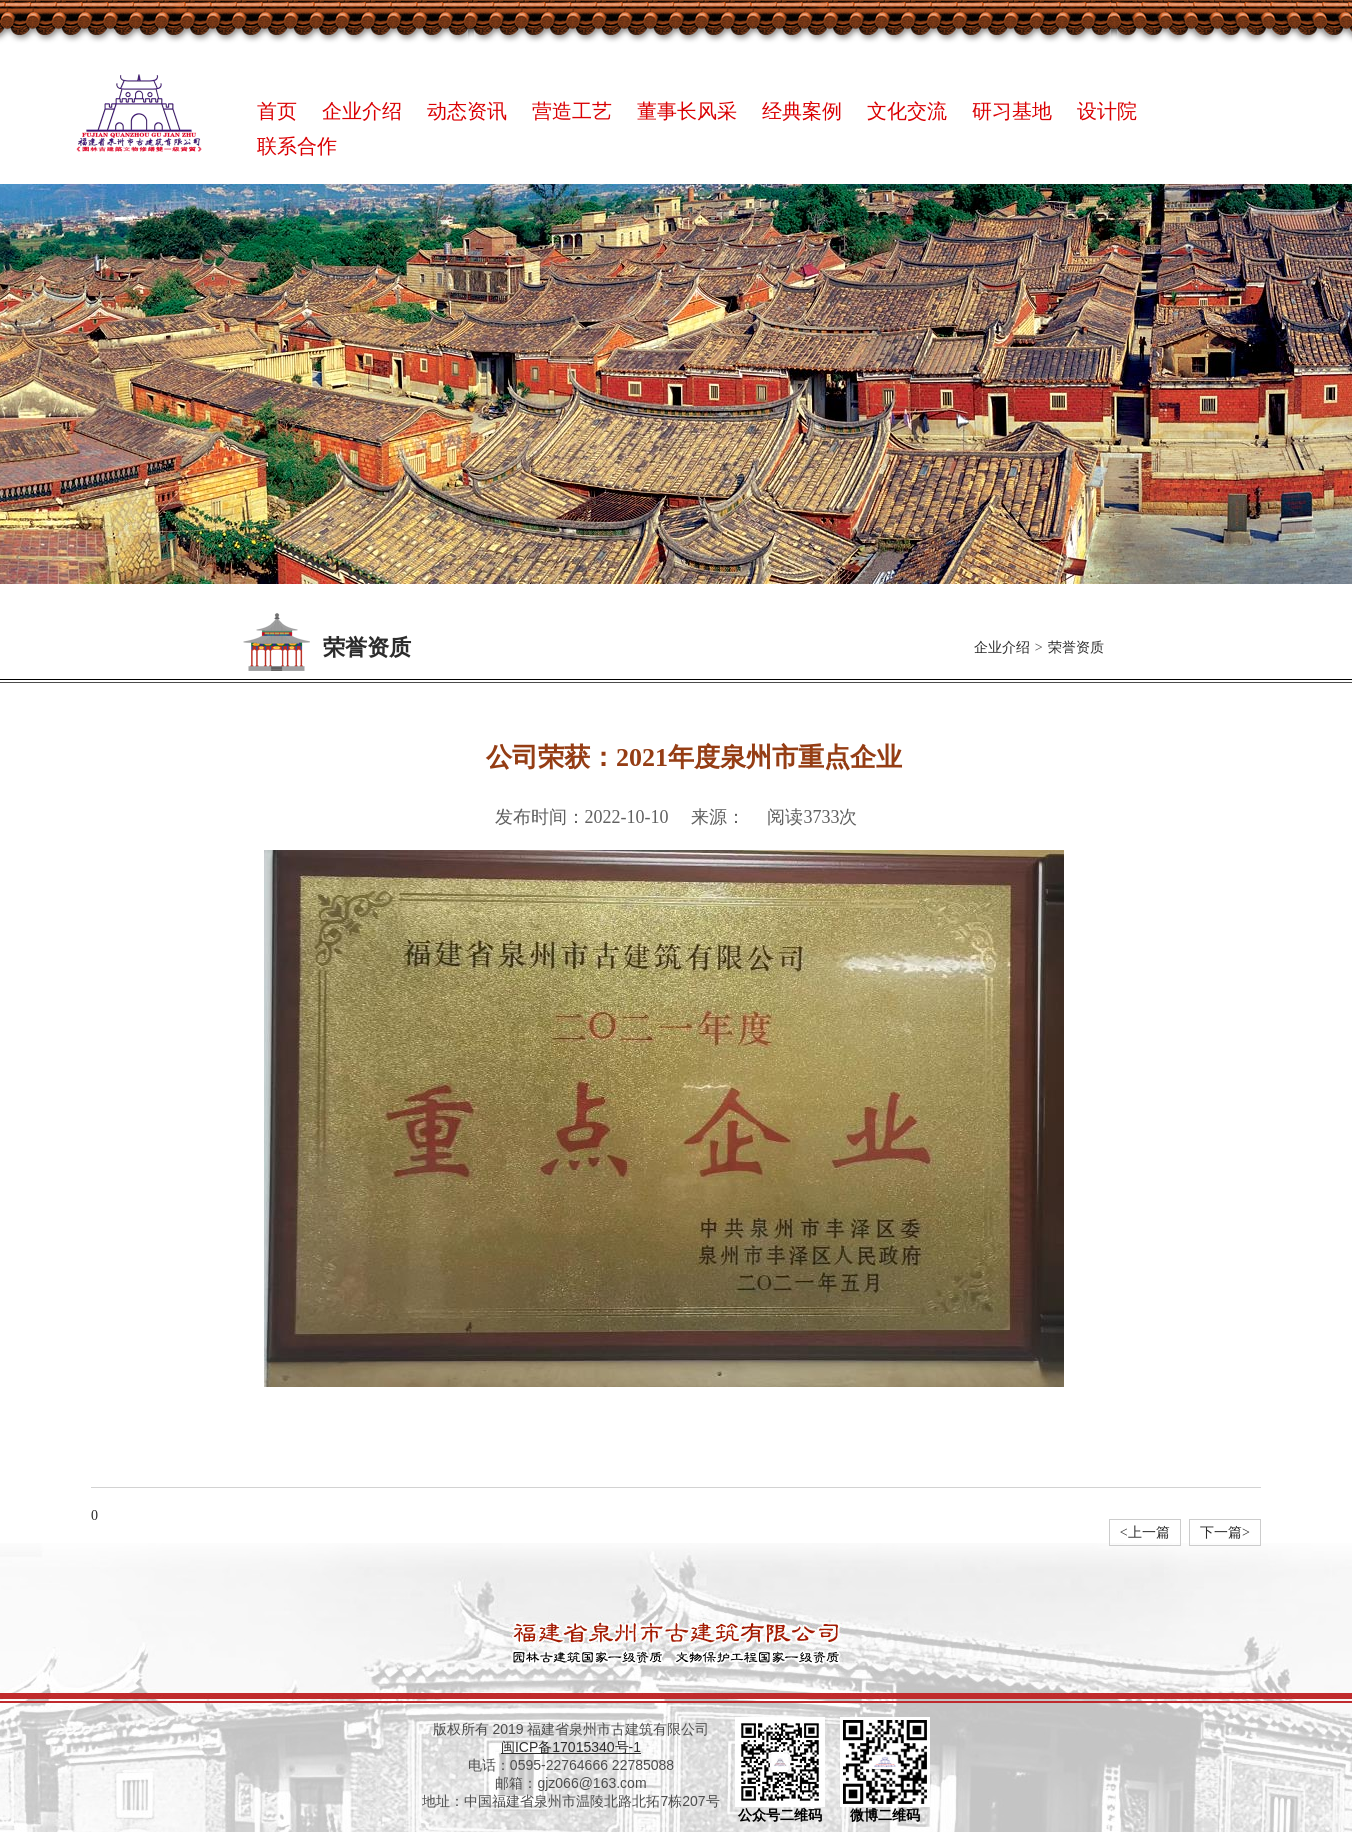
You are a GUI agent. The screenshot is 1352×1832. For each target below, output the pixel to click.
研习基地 (1012, 111)
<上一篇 (1145, 1532)
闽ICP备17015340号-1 (571, 1747)
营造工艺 (572, 111)
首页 (277, 111)
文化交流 (907, 111)
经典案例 (802, 111)
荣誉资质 (1076, 647)
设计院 (1107, 111)
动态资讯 (467, 111)
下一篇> (1225, 1532)
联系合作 (297, 146)
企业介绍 (362, 111)
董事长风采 (687, 111)
